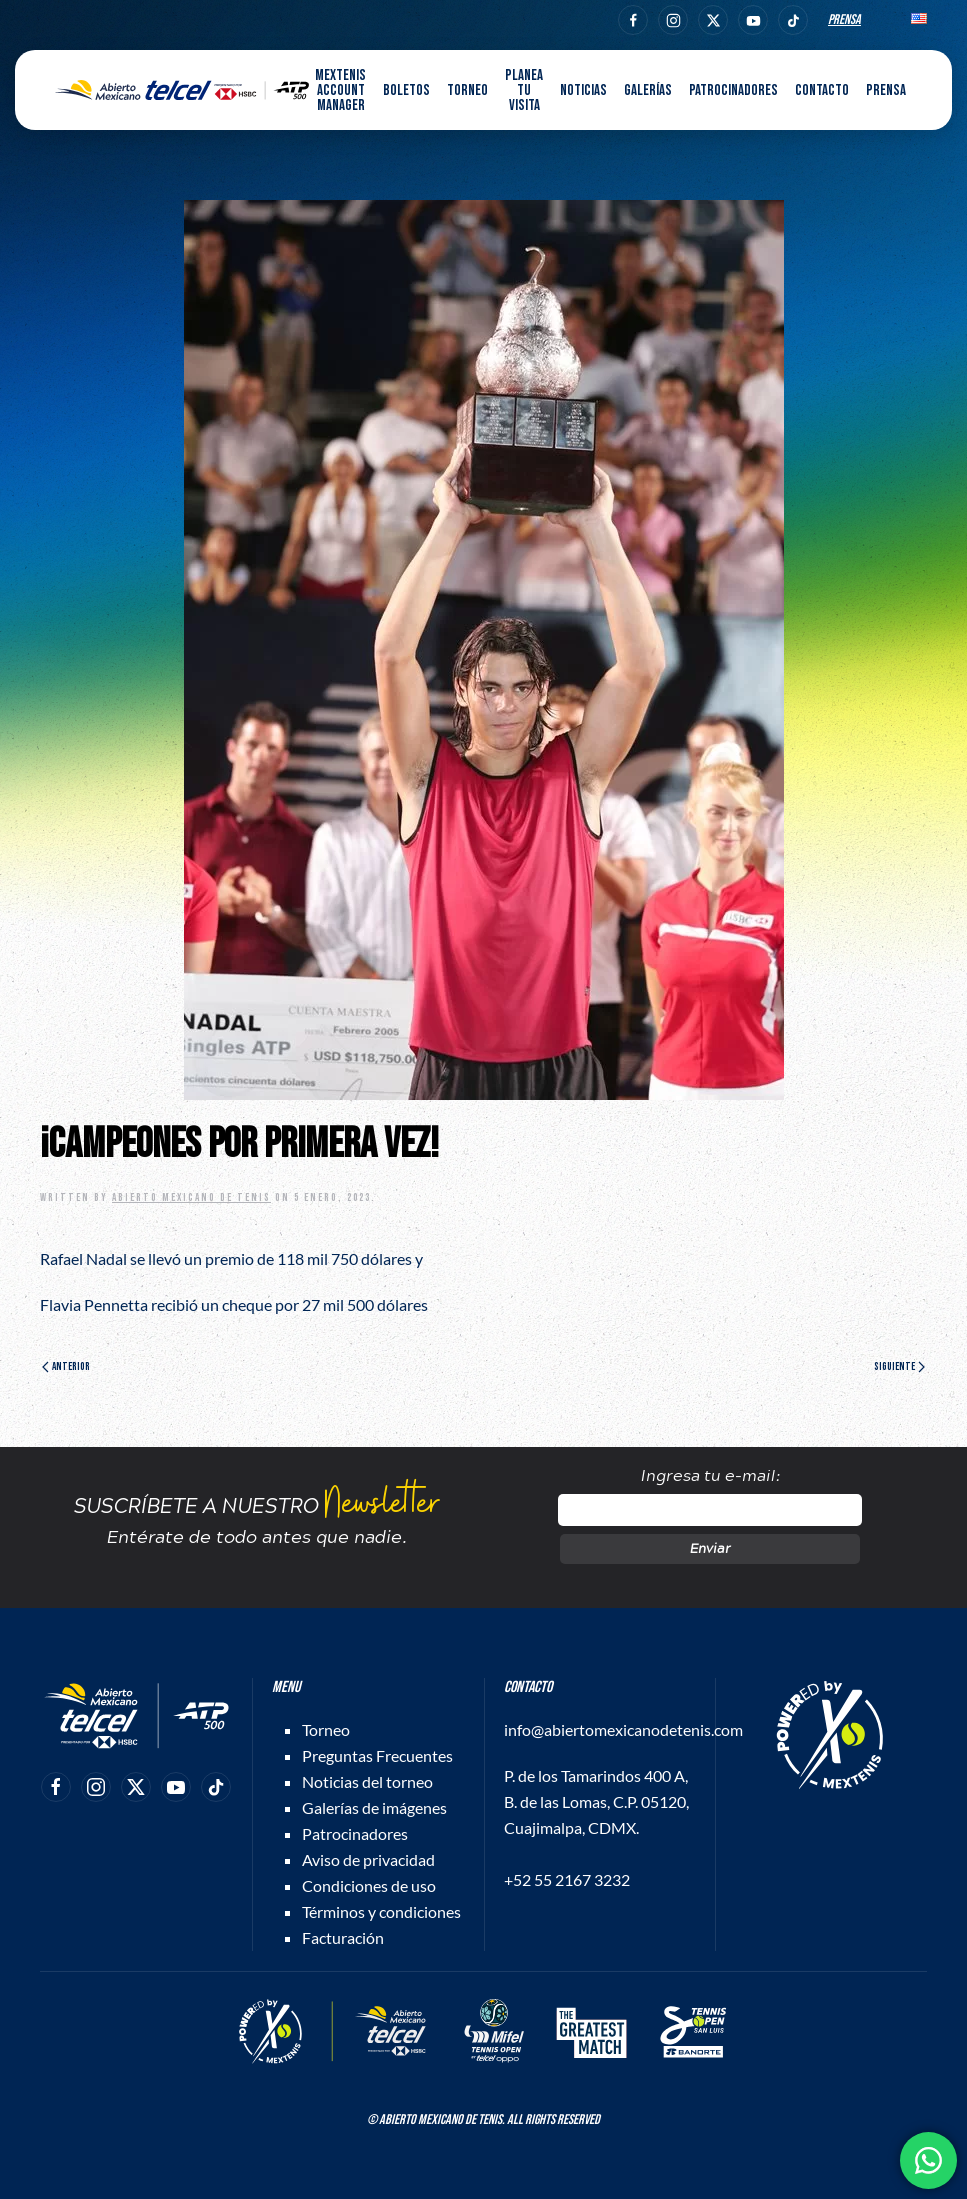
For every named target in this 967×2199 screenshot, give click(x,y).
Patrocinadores (733, 90)
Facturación (343, 1937)
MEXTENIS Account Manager (340, 90)
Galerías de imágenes (374, 1807)
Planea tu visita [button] (524, 90)
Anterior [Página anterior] (66, 1366)
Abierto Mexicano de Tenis (191, 1197)
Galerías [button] (648, 90)
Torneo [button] (467, 90)
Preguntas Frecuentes (377, 1755)
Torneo (326, 1729)
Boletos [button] (406, 90)
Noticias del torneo (367, 1781)
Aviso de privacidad (368, 1859)
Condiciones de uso (369, 1885)
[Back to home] (182, 90)
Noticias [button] (583, 90)
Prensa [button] (886, 90)
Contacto (822, 90)
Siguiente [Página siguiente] (899, 1366)
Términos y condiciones (381, 1911)
